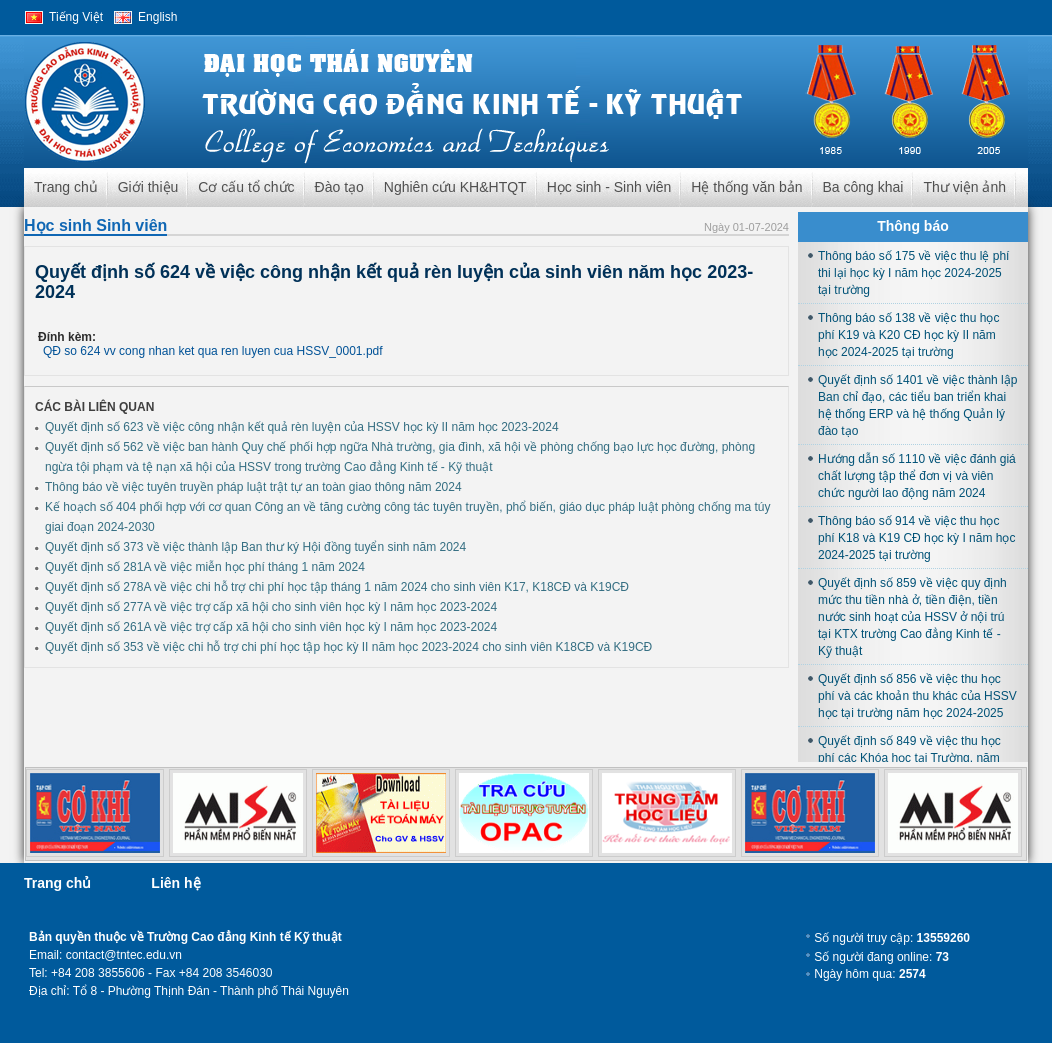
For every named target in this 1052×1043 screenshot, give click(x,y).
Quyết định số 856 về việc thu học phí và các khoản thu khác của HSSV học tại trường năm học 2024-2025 (917, 696)
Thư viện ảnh (964, 187)
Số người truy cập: (892, 938)
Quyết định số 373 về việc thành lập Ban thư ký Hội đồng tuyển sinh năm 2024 (255, 547)
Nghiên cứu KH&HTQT (455, 187)
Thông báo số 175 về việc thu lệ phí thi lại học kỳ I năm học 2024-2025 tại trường (913, 273)
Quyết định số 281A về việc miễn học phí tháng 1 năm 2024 (205, 567)
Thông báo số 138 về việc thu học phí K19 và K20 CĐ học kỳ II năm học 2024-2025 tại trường (908, 335)
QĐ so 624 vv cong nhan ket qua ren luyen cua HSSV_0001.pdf (213, 351)
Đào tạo (339, 187)
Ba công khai (863, 187)
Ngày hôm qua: (869, 974)
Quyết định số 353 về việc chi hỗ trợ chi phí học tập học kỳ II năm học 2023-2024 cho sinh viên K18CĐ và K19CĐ (348, 647)
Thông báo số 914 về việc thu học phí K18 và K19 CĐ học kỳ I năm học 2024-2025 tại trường (916, 538)
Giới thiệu (148, 187)
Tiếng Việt (76, 17)
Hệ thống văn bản (746, 187)
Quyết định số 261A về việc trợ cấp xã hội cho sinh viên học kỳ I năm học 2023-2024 (271, 627)
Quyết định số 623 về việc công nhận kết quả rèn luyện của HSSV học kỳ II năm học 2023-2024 (302, 427)
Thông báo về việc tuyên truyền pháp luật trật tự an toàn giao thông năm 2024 (253, 487)
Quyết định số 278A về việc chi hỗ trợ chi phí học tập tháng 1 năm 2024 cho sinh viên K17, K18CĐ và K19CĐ (337, 587)
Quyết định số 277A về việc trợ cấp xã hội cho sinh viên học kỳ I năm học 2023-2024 (271, 607)
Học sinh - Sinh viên (609, 187)
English (157, 17)
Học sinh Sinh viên (95, 225)
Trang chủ (66, 187)
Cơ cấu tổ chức (246, 187)
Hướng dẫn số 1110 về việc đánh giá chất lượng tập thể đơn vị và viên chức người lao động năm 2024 (917, 476)
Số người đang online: (881, 957)
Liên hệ (175, 883)
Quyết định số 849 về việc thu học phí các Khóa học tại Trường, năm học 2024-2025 (909, 758)
